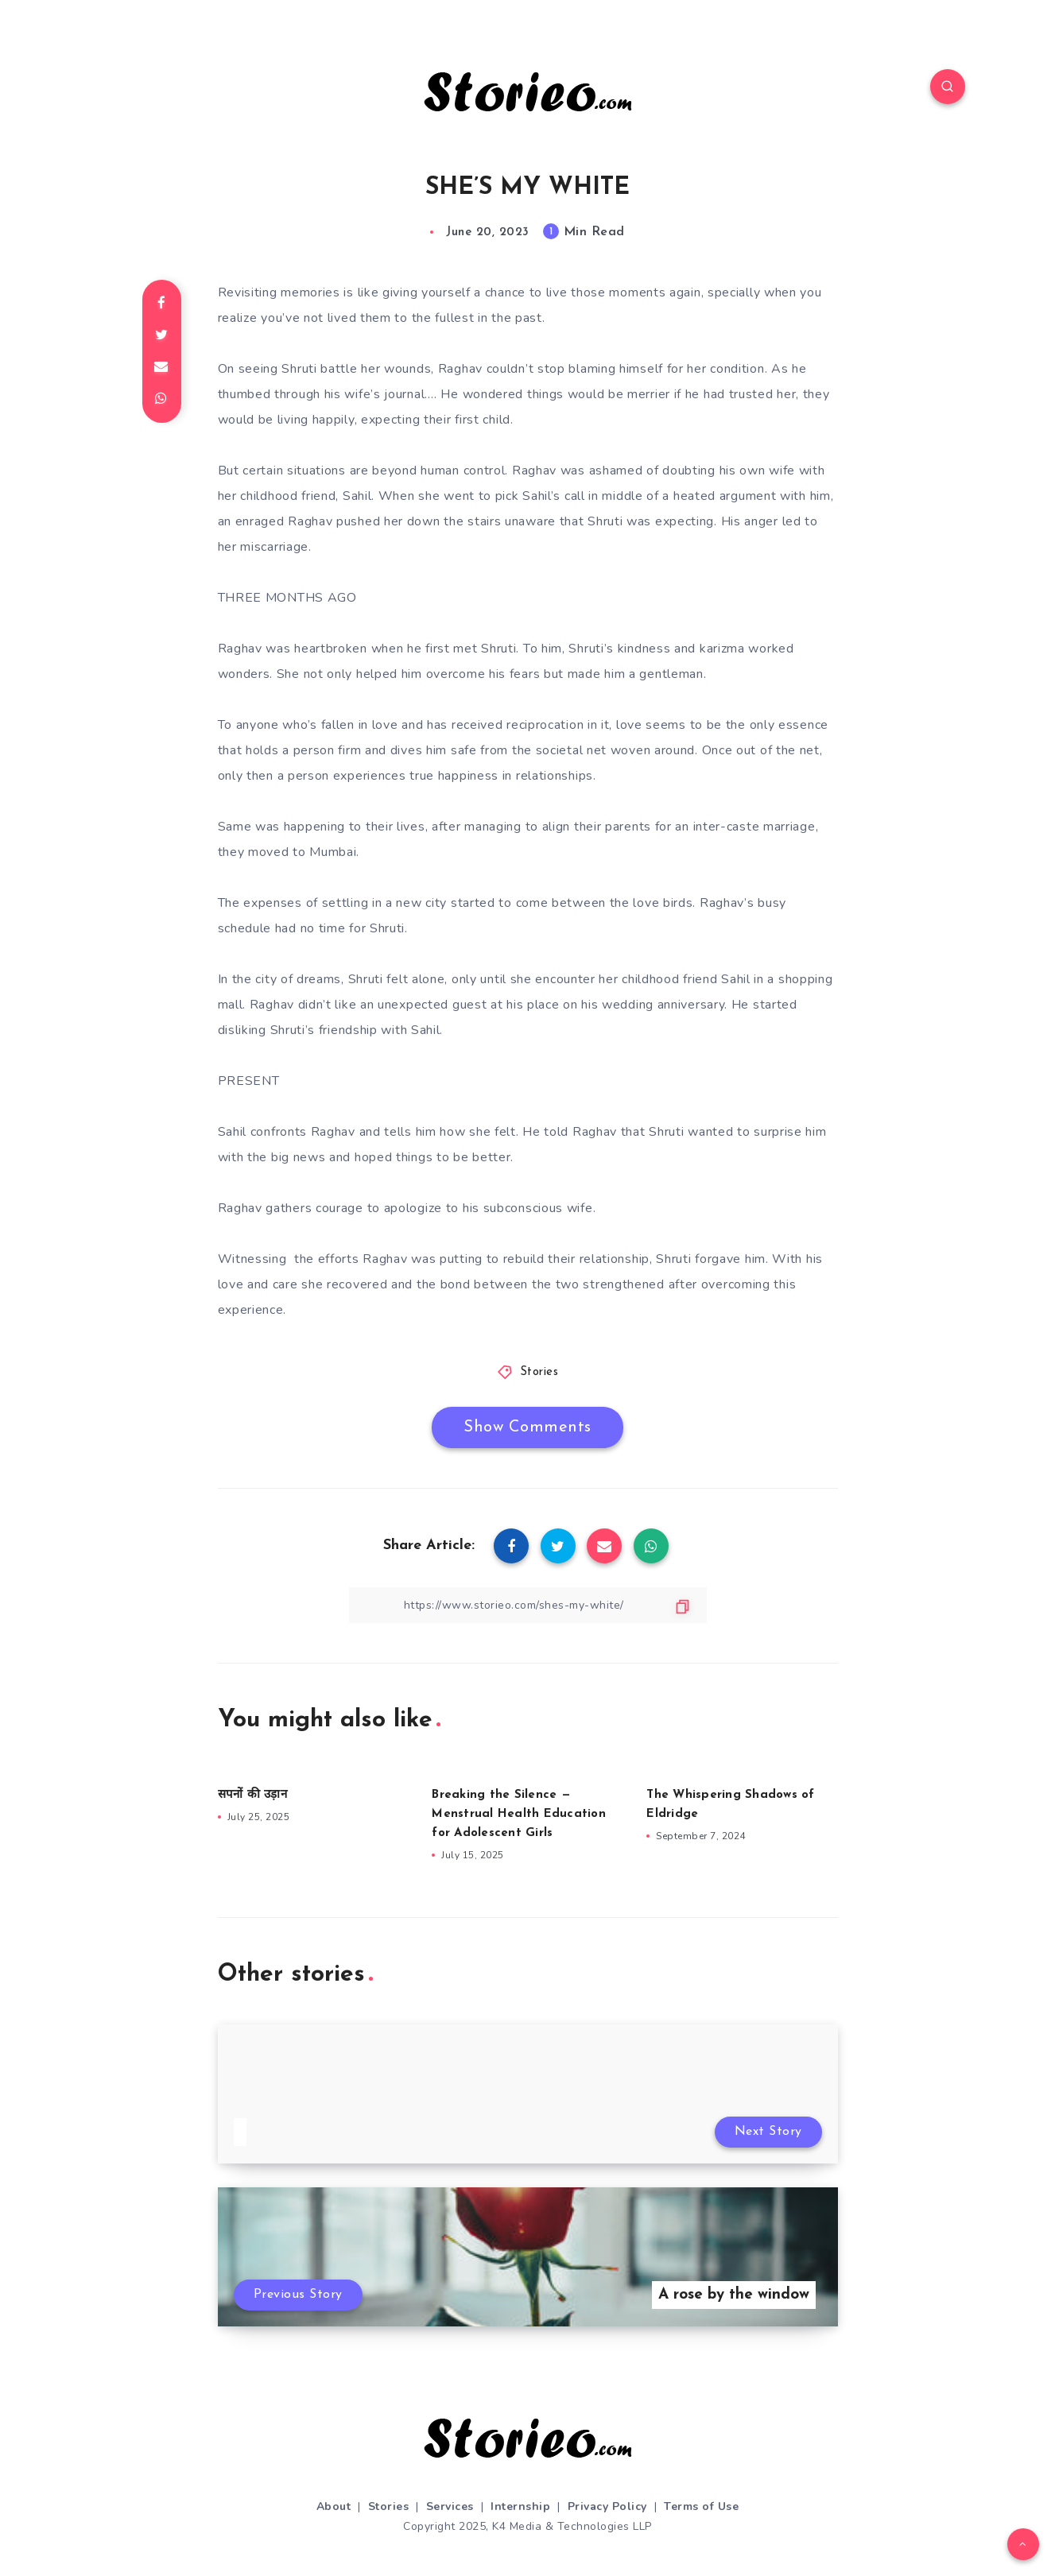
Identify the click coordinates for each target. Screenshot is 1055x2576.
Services (450, 2506)
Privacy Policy (607, 2506)
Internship (520, 2506)
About (333, 2506)
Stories (539, 1372)
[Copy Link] (528, 1605)
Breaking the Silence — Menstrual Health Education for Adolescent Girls (519, 1814)
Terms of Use (701, 2506)
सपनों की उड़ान (252, 1795)
